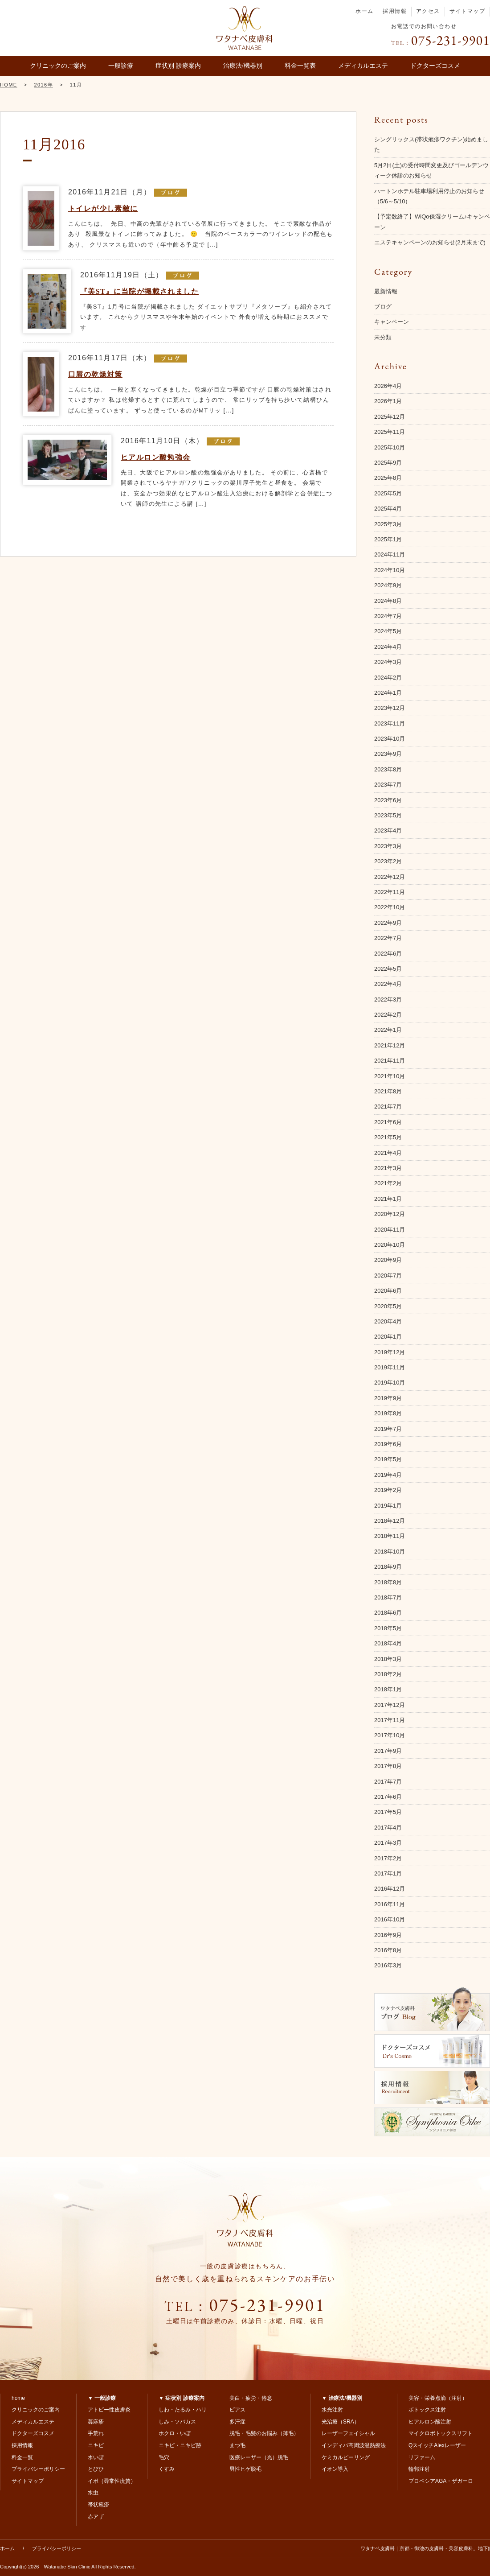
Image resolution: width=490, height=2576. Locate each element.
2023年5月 (388, 815)
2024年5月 (388, 631)
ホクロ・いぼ (175, 2433)
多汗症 (237, 2422)
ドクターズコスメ (435, 65)
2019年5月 (388, 1459)
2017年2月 (388, 1858)
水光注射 (332, 2410)
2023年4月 (388, 830)
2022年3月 (388, 999)
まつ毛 (237, 2445)
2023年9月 (388, 753)
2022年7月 (388, 938)
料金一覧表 (300, 65)
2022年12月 (389, 877)
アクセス (428, 11)
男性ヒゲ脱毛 (245, 2469)
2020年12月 (389, 1214)
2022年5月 (388, 968)
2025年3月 (388, 524)
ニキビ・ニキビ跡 (180, 2445)
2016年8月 (388, 1950)
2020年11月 (389, 1229)
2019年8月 (388, 1413)
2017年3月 (388, 1842)
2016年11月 (389, 1904)
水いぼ (96, 2457)
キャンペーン (391, 321)
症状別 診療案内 (178, 65)
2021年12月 (389, 1045)
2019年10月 (389, 1382)
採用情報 (395, 11)
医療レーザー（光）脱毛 (258, 2457)
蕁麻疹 (96, 2422)
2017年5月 (388, 1812)
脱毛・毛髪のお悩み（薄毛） (264, 2433)
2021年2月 (388, 1183)
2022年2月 (388, 1014)
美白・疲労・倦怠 (250, 2398)
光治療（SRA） (340, 2422)
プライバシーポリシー (38, 2469)
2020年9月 (388, 1260)
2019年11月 (389, 1367)
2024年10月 (389, 570)
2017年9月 (388, 1751)
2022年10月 (389, 907)
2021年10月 (389, 1076)
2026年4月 (388, 386)
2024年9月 (388, 585)
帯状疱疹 (98, 2505)
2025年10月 (389, 447)
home (18, 2398)
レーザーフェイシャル (348, 2433)
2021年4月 (388, 1153)
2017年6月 (388, 1796)
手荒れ (96, 2433)
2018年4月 (388, 1643)
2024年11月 (389, 554)
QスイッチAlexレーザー (437, 2445)
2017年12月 (389, 1705)
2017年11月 (389, 1720)
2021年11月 (389, 1060)
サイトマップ (467, 11)
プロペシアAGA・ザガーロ (440, 2481)
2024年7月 (388, 616)
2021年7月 (388, 1106)
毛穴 (164, 2457)
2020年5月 (388, 1306)
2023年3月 (388, 846)
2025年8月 (388, 477)
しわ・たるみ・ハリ (183, 2410)
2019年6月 (388, 1444)
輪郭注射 (419, 2469)
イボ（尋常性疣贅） (112, 2481)
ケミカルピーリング (346, 2457)
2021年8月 (388, 1091)
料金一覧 (22, 2457)
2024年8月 (388, 601)
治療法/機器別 (242, 65)
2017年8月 (388, 1766)
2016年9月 (388, 1935)
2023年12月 (389, 708)
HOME (8, 84)
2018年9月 (388, 1566)
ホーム (364, 11)
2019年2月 (388, 1490)
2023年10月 (389, 738)
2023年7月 (388, 784)
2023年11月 (389, 723)
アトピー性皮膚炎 (109, 2410)
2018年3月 (388, 1659)
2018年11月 (389, 1536)
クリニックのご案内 (58, 65)
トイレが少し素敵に (103, 208)
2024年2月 (388, 677)
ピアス (237, 2410)
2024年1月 (388, 692)
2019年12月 (389, 1352)
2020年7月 (388, 1275)
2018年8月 (388, 1582)
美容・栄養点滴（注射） (437, 2398)
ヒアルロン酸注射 (429, 2422)
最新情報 (385, 291)
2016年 (43, 84)
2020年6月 (388, 1290)
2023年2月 (388, 861)
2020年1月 (388, 1336)
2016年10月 (389, 1919)
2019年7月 (388, 1429)
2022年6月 (388, 953)
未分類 (383, 337)
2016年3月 (388, 1965)
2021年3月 (388, 1168)
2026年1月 (388, 401)
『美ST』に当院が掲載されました (139, 291)
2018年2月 (388, 1674)
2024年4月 (388, 646)
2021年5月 (388, 1137)
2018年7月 (388, 1597)
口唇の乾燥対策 (95, 374)
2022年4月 (388, 984)
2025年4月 (388, 508)
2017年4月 (388, 1827)
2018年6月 (388, 1612)
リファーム (421, 2457)
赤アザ (96, 2517)
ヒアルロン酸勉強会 (156, 457)
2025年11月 (389, 432)
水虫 (93, 2492)
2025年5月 (388, 493)
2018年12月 (389, 1520)
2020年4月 (388, 1321)
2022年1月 (388, 1029)
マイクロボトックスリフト (440, 2433)
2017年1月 (388, 1873)
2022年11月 (389, 892)
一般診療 (120, 65)
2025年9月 (388, 462)
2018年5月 (388, 1628)
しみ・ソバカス (177, 2422)
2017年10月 (389, 1735)
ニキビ (96, 2445)
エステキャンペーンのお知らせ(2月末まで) (430, 242)
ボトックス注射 (427, 2410)
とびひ (96, 2469)
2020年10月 (389, 1244)
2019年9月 (388, 1398)
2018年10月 (389, 1551)
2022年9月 (388, 922)
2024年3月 (388, 662)
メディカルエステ (363, 65)
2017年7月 (388, 1781)
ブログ (383, 306)
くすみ (167, 2469)
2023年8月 (388, 769)
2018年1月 (388, 1689)
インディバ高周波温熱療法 (354, 2445)
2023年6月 (388, 800)
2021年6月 (388, 1122)
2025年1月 (388, 539)
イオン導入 (335, 2469)
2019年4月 (388, 1474)
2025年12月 (389, 416)
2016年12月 (389, 1888)
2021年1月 (388, 1198)
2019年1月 (388, 1505)
